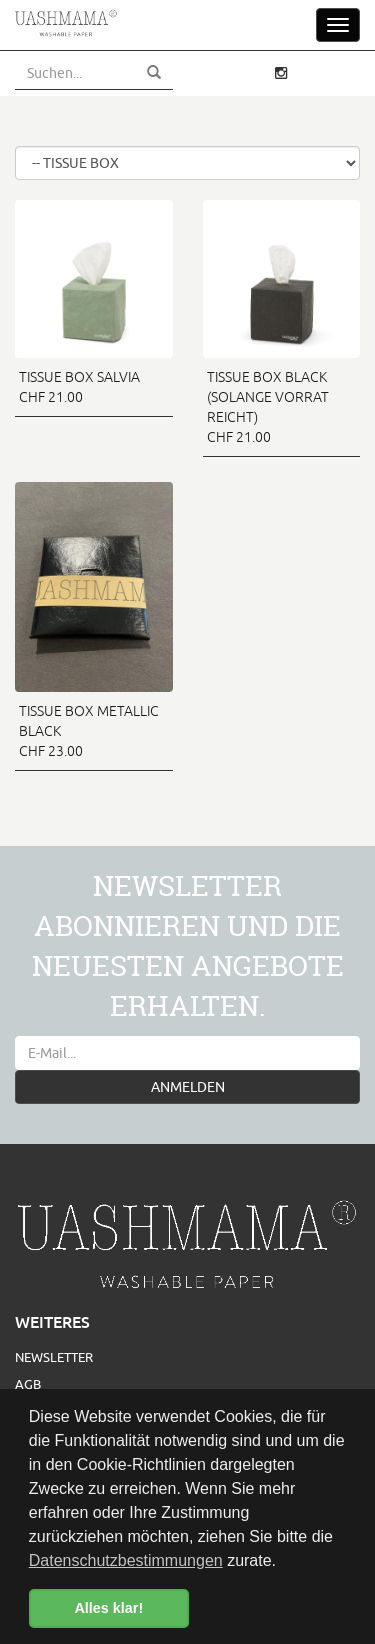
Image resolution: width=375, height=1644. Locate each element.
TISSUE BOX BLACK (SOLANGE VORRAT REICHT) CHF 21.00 (268, 407)
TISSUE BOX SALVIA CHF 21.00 (79, 387)
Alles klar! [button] (108, 1608)
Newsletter (54, 1357)
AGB (28, 1384)
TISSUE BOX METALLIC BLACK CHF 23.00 (89, 731)
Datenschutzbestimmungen (126, 1560)
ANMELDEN (188, 1087)
